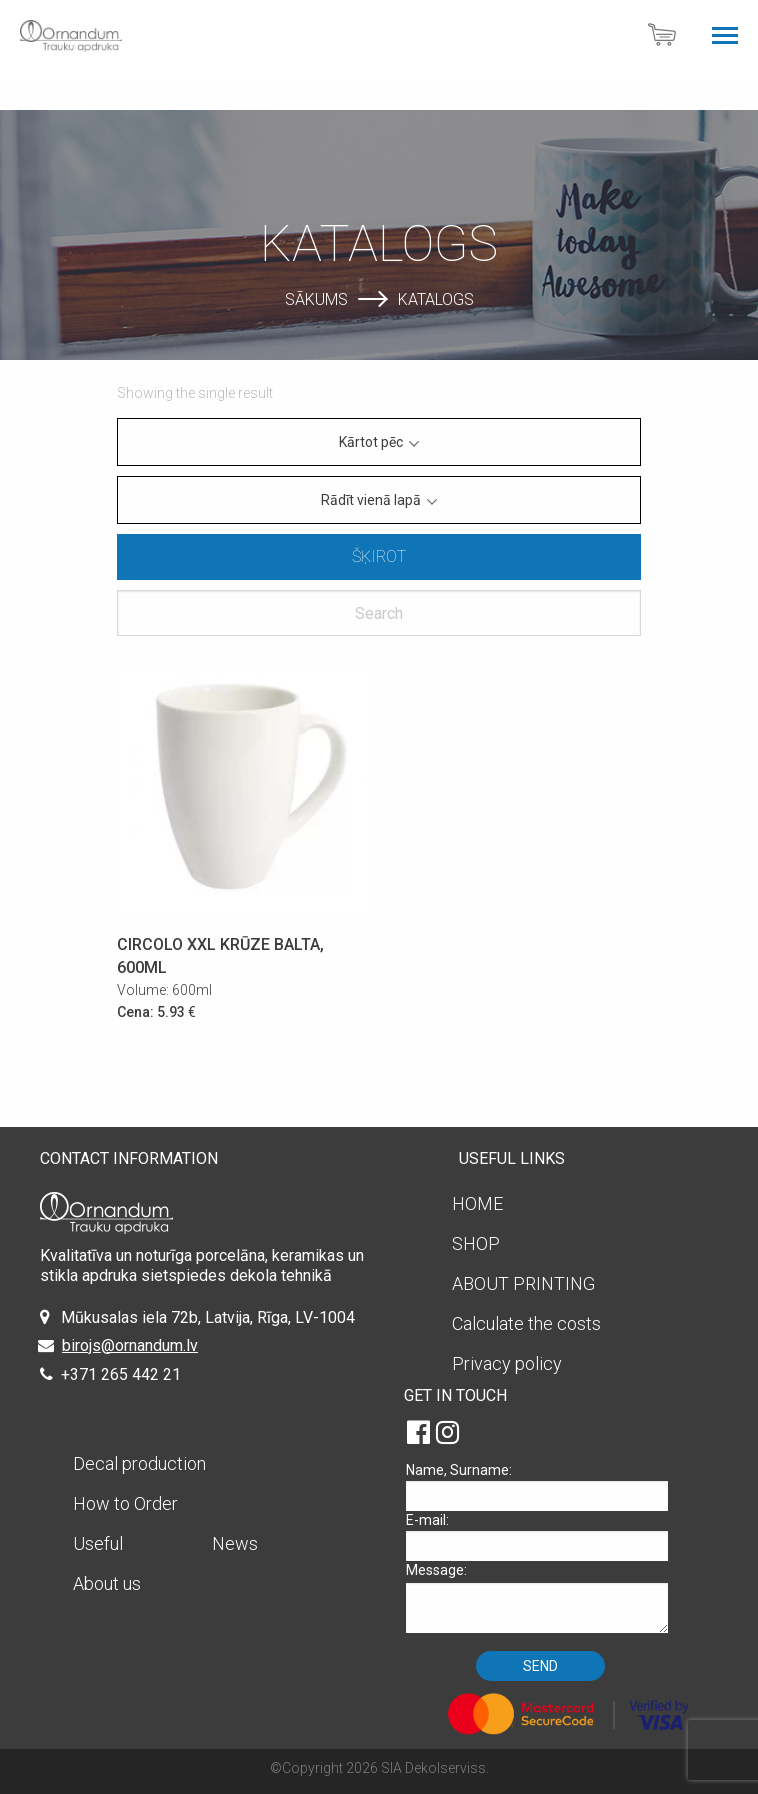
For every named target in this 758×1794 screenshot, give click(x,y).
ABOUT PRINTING (523, 1283)
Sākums (316, 298)
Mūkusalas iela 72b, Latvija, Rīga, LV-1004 (208, 1317)
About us (107, 1583)
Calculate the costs (526, 1323)
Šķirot (379, 556)
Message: (544, 1597)
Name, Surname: (544, 1486)
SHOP (476, 1243)
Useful (98, 1543)
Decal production (139, 1463)
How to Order (125, 1503)
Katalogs (436, 298)
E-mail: (544, 1536)
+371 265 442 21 (121, 1374)
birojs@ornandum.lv (130, 1345)
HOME (477, 1203)
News (235, 1543)
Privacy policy (507, 1363)
